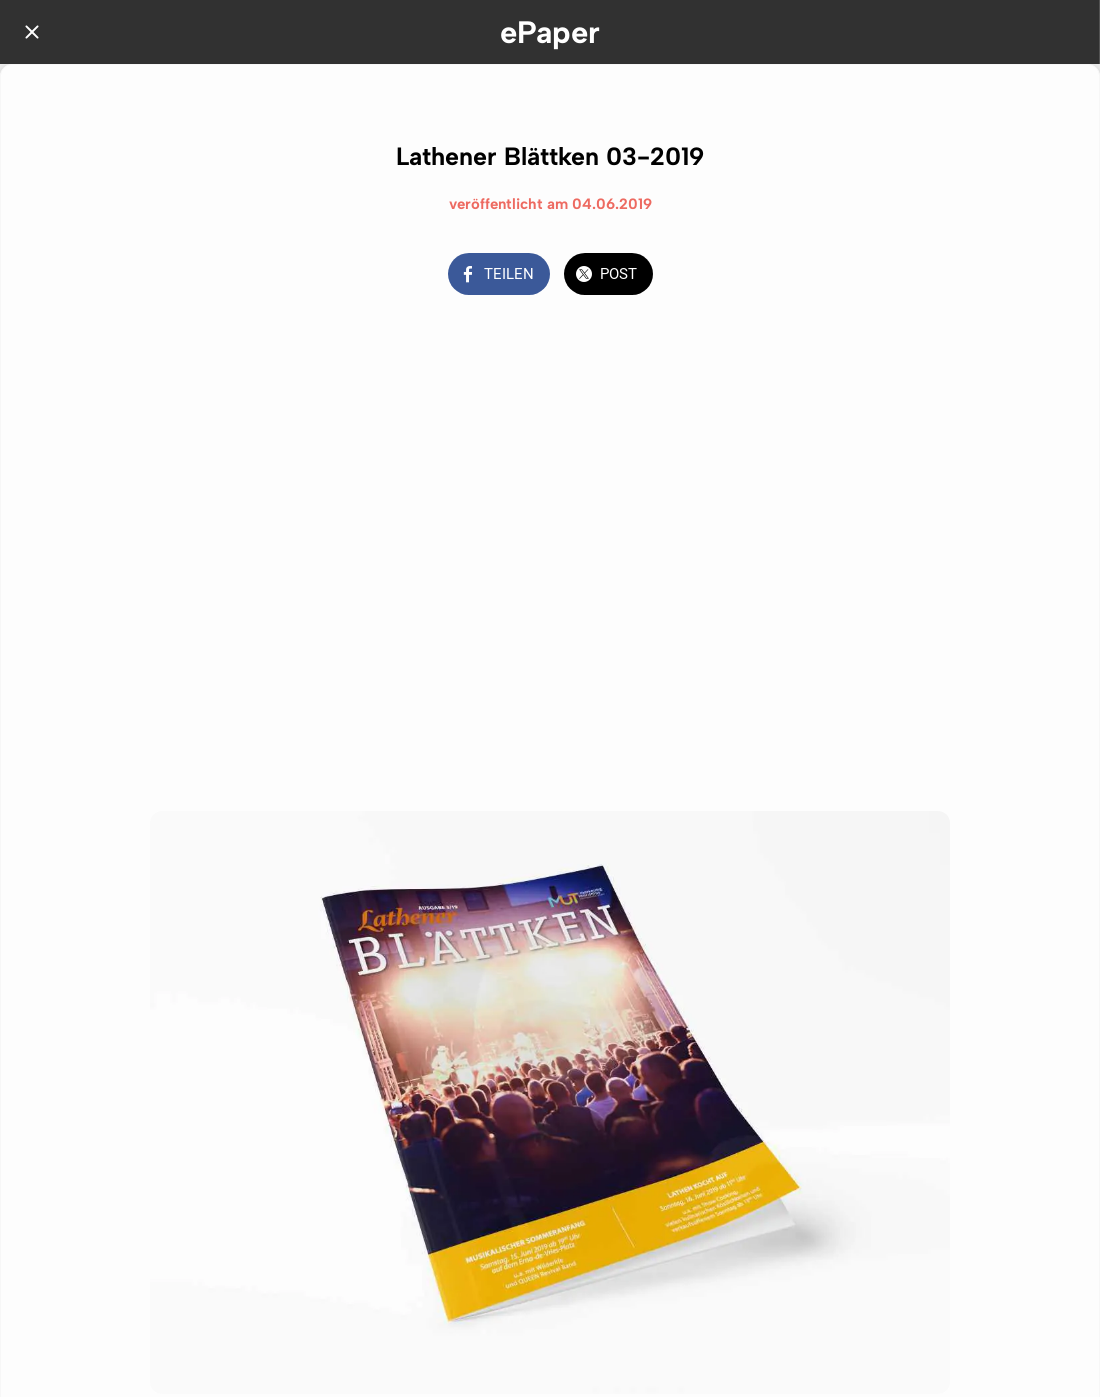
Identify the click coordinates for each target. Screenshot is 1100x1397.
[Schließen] (32, 32)
